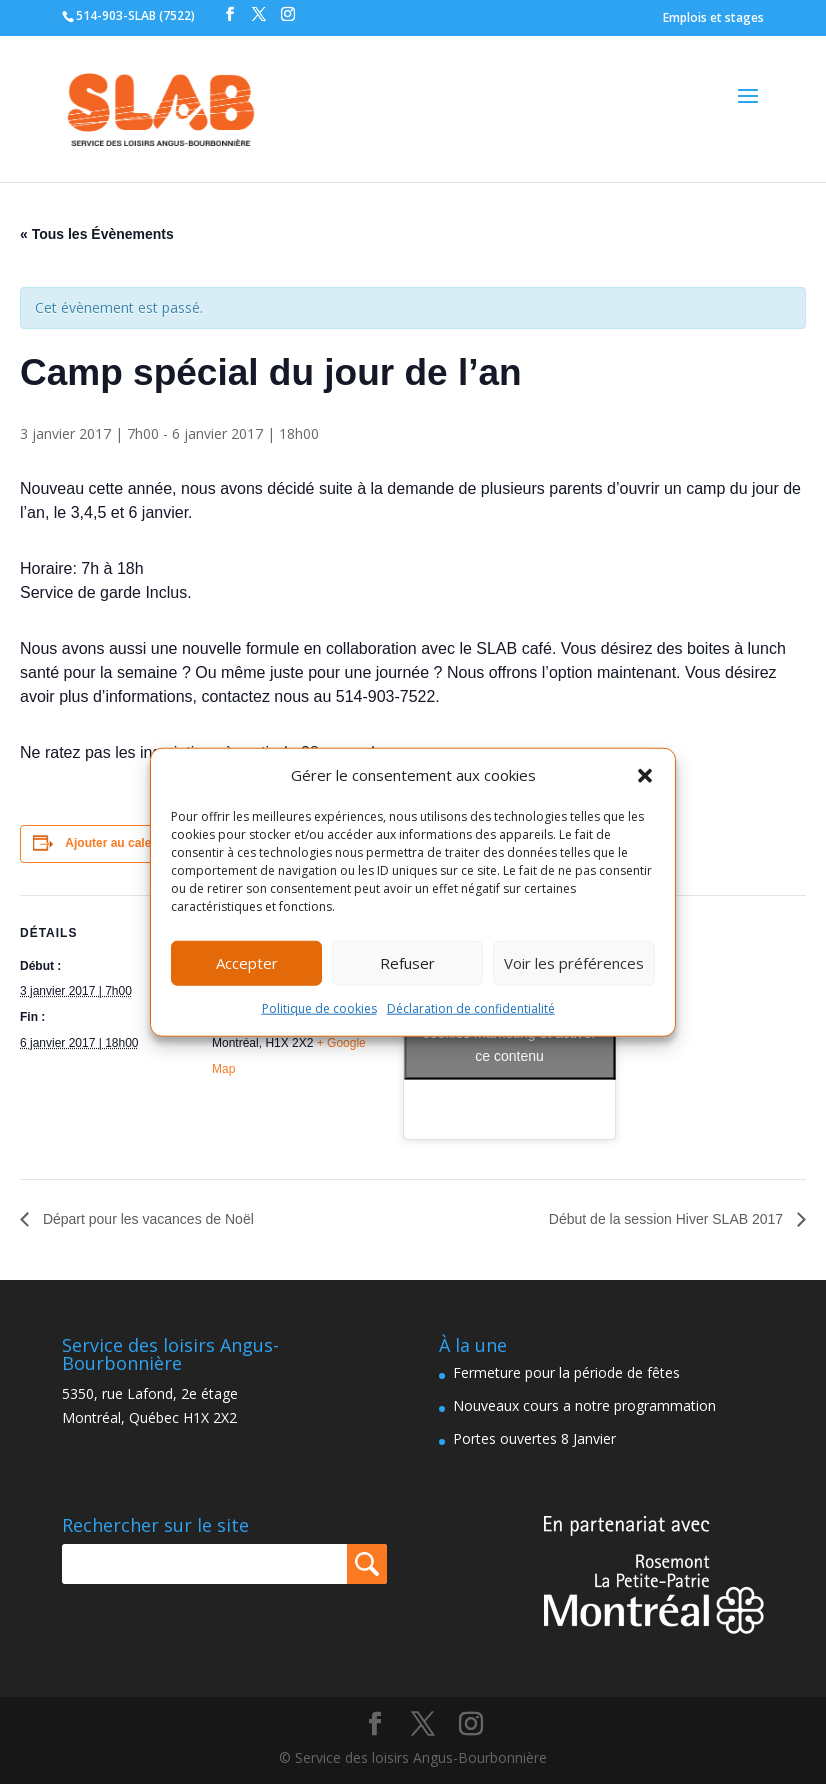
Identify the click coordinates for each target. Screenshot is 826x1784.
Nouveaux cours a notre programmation (584, 1405)
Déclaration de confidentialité (471, 1008)
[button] (645, 776)
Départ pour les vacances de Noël (146, 1219)
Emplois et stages (713, 17)
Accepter (247, 963)
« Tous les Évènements (97, 234)
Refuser (407, 963)
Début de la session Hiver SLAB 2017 (668, 1219)
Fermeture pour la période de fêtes (566, 1372)
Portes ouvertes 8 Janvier (534, 1438)
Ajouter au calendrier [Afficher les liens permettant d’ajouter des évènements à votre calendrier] (125, 843)
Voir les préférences (574, 963)
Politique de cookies (319, 1008)
